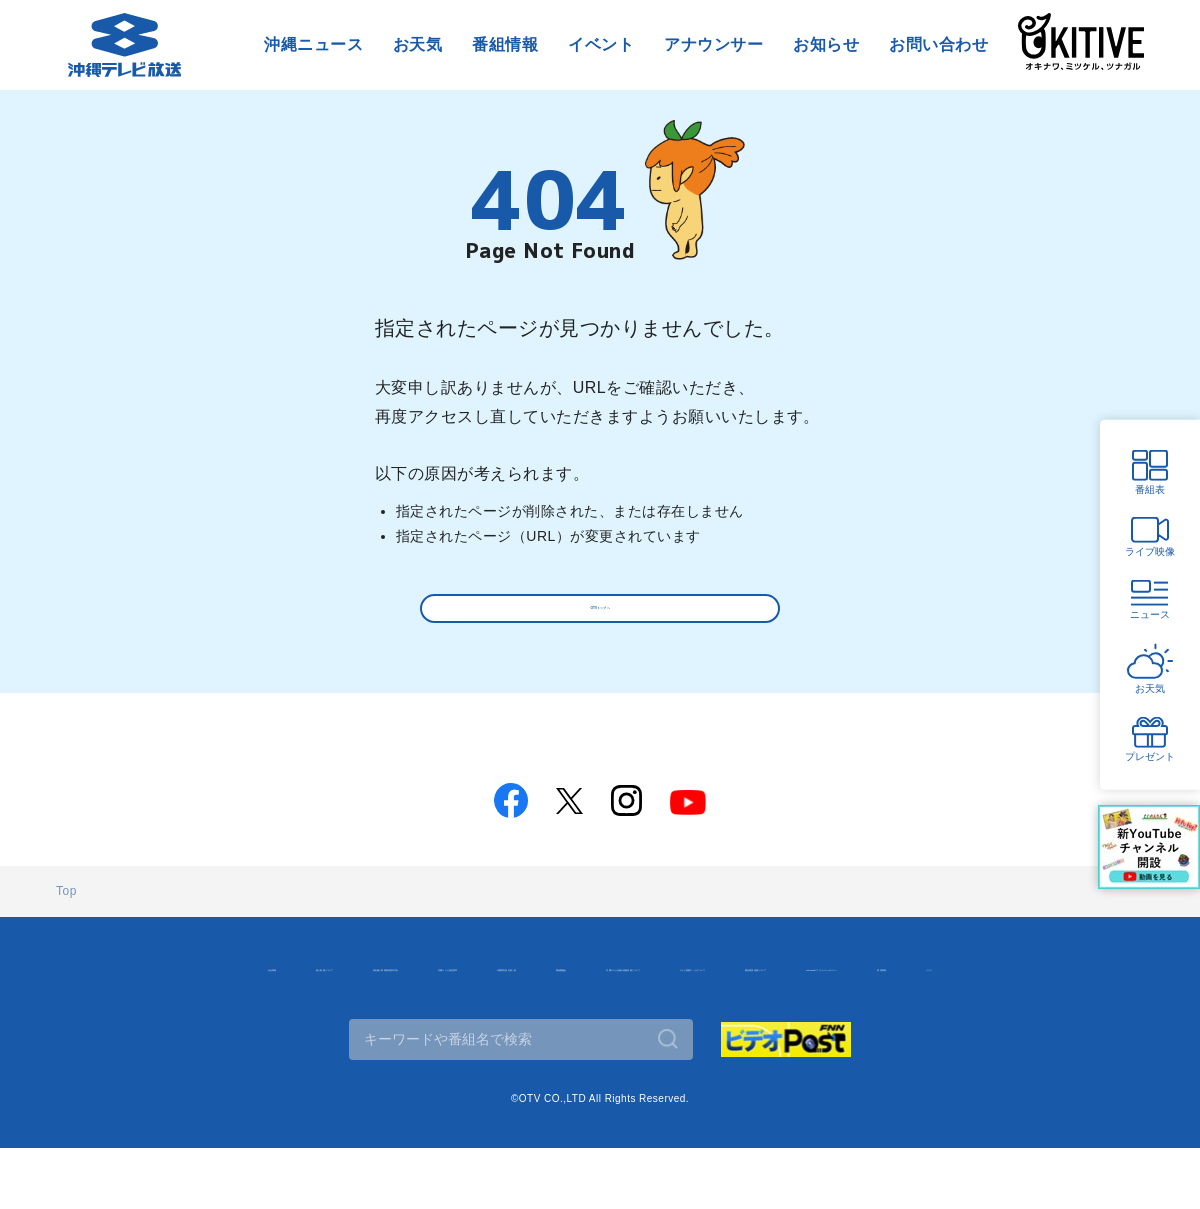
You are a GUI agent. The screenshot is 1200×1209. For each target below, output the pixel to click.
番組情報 (505, 44)
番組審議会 (842, 986)
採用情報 (848, 1028)
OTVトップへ (600, 615)
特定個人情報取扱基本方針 (392, 986)
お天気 (417, 44)
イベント (601, 44)
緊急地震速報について (501, 1028)
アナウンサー (713, 44)
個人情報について (227, 986)
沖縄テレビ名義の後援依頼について (1013, 986)
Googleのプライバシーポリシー (693, 1028)
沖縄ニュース (313, 44)
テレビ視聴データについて (325, 1028)
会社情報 (112, 986)
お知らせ (826, 44)
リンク (931, 1028)
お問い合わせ (938, 44)
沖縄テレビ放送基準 (562, 986)
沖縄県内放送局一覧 (715, 986)
